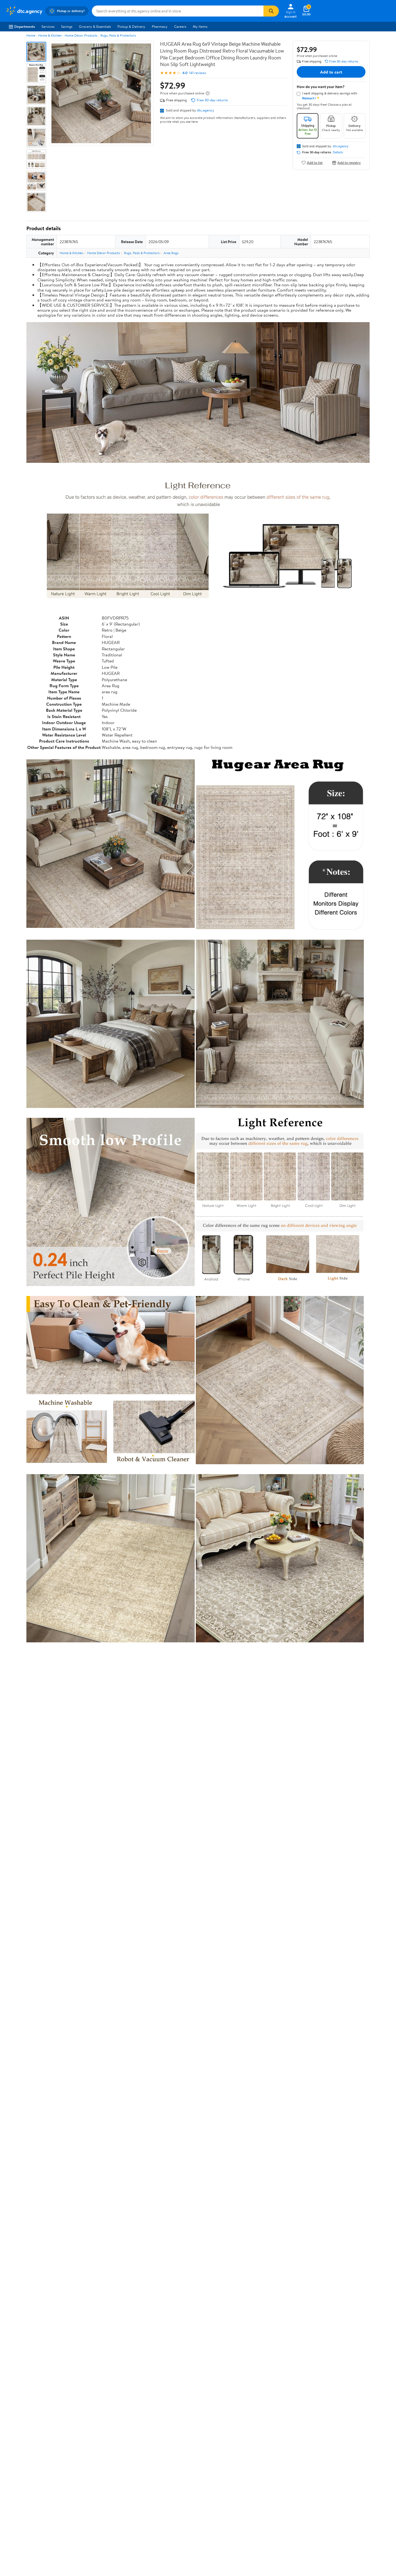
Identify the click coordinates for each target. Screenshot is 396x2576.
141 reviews (197, 73)
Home (30, 35)
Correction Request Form (55, 2294)
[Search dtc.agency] (177, 11)
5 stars (93, 2334)
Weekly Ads (260, 2441)
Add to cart (331, 72)
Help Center (192, 2441)
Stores (89, 2474)
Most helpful (121, 2390)
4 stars (93, 2340)
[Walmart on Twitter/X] (334, 2494)
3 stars (93, 2346)
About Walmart (17, 2467)
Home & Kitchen (50, 35)
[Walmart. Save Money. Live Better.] (24, 11)
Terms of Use (252, 2467)
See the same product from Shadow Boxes (335, 2119)
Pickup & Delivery (131, 26)
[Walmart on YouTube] (343, 2494)
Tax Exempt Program (179, 2504)
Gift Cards (92, 2497)
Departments (22, 26)
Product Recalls (175, 2497)
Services (48, 26)
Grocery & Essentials (95, 26)
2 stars (93, 2352)
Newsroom (14, 2482)
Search (359, 2390)
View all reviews (45, 2372)
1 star (94, 2358)
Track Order (226, 2441)
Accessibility (173, 2489)
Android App (330, 2474)
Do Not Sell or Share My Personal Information (305, 2519)
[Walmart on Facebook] (324, 2494)
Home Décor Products (81, 35)
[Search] (271, 11)
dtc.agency (205, 110)
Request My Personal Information (267, 2489)
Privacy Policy (253, 2474)
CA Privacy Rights (256, 2482)
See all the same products (349, 2259)
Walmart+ (92, 2489)
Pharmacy (159, 26)
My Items (200, 26)
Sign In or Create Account (146, 2441)
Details (338, 152)
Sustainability (16, 2497)
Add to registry (346, 162)
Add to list (312, 162)
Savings (66, 26)
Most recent (55, 2390)
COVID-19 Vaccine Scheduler (186, 2467)
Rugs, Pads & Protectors (118, 35)
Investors (13, 2489)
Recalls (168, 2482)
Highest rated (88, 2390)
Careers (180, 26)
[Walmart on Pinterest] (353, 2494)
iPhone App (330, 2467)
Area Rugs (171, 253)
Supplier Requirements (23, 2504)
